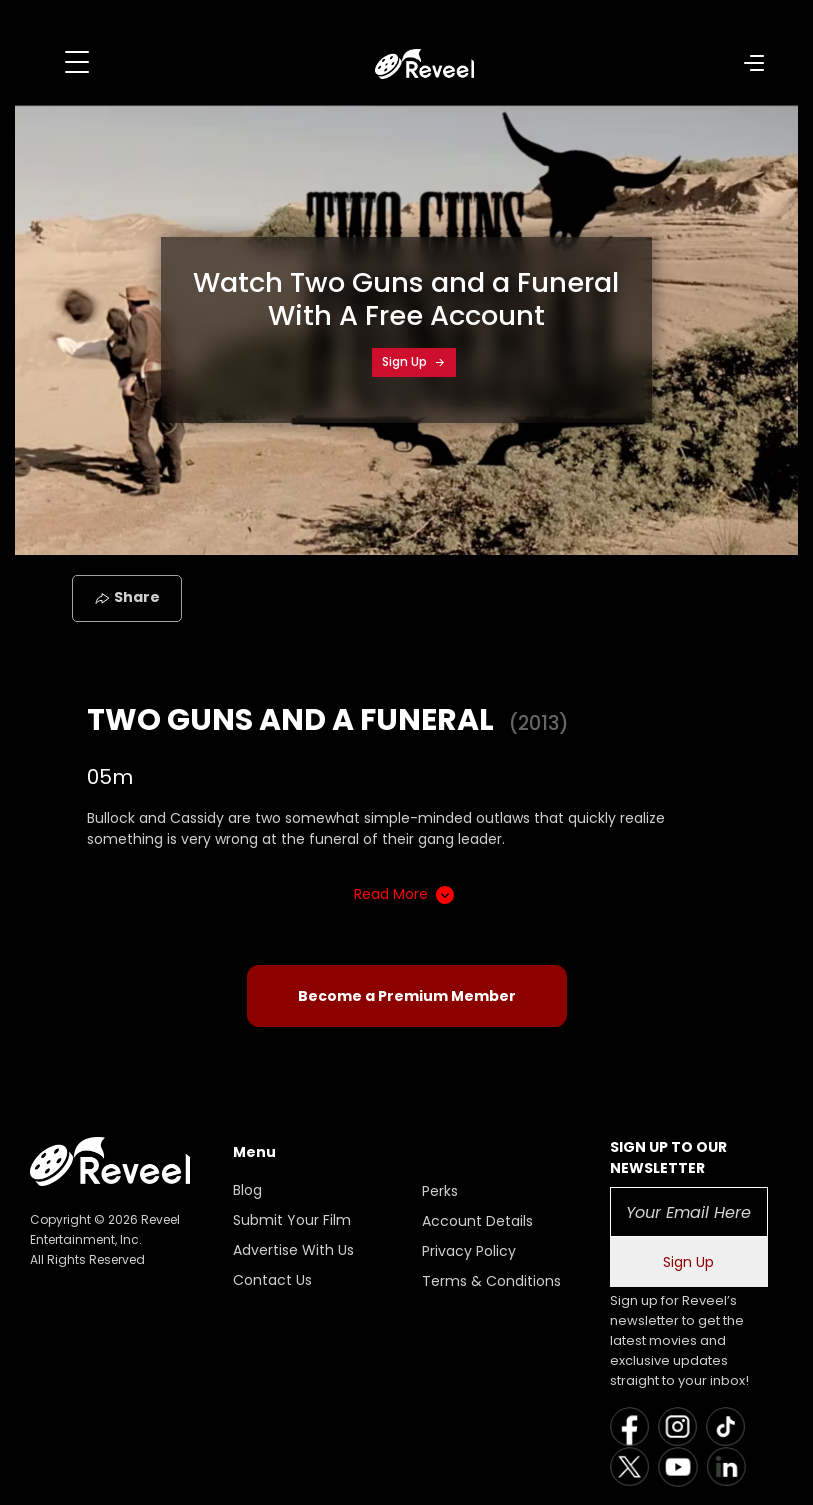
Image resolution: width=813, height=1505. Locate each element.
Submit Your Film (292, 1220)
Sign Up (414, 361)
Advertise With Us (293, 1250)
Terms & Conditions (491, 1281)
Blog (247, 1190)
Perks (440, 1191)
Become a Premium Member (407, 996)
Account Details (477, 1221)
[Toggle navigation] (77, 62)
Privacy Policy (469, 1251)
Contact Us (272, 1280)
